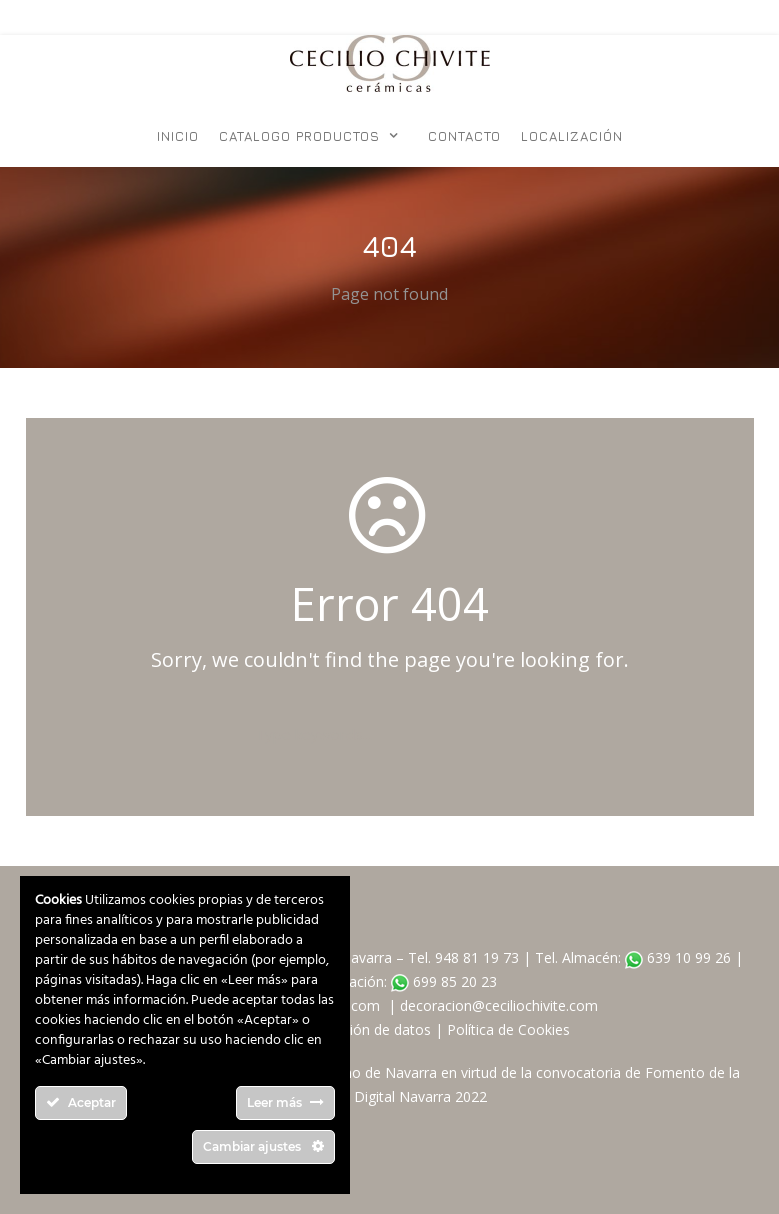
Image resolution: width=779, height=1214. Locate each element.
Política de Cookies (508, 1029)
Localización (572, 136)
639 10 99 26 (678, 957)
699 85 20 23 (444, 981)
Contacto (464, 136)
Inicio (178, 136)
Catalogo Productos (299, 136)
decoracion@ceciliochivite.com (499, 1005)
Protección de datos (365, 1029)
